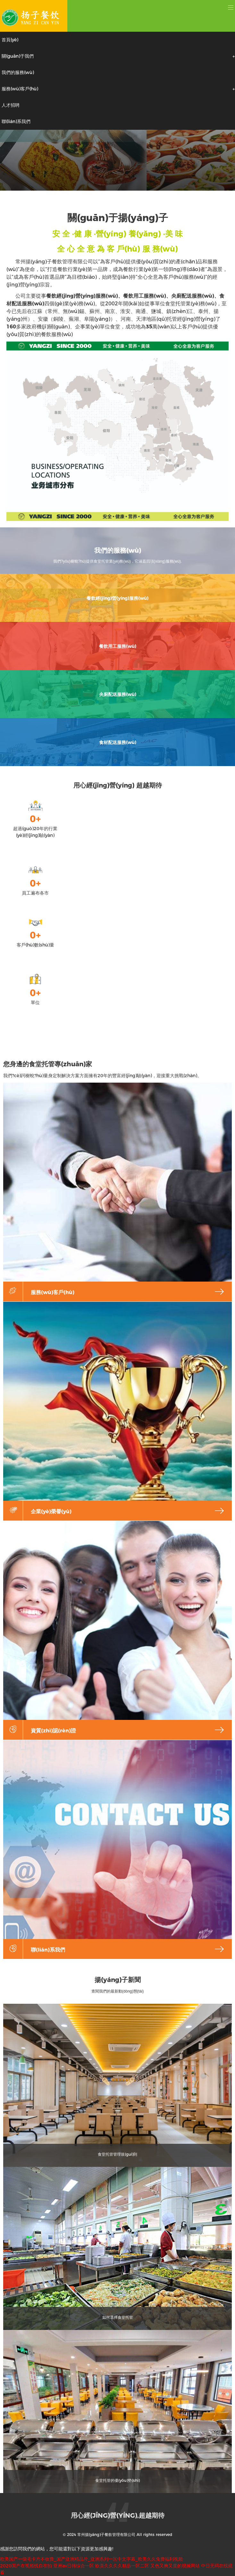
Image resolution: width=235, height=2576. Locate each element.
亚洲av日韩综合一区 (73, 2566)
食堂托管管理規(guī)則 (117, 2154)
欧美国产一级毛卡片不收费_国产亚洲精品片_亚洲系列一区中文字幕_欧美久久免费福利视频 (91, 2559)
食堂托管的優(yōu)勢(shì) (117, 2480)
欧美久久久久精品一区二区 (122, 2566)
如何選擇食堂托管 (117, 2317)
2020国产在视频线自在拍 (26, 2566)
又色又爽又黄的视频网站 (175, 2566)
